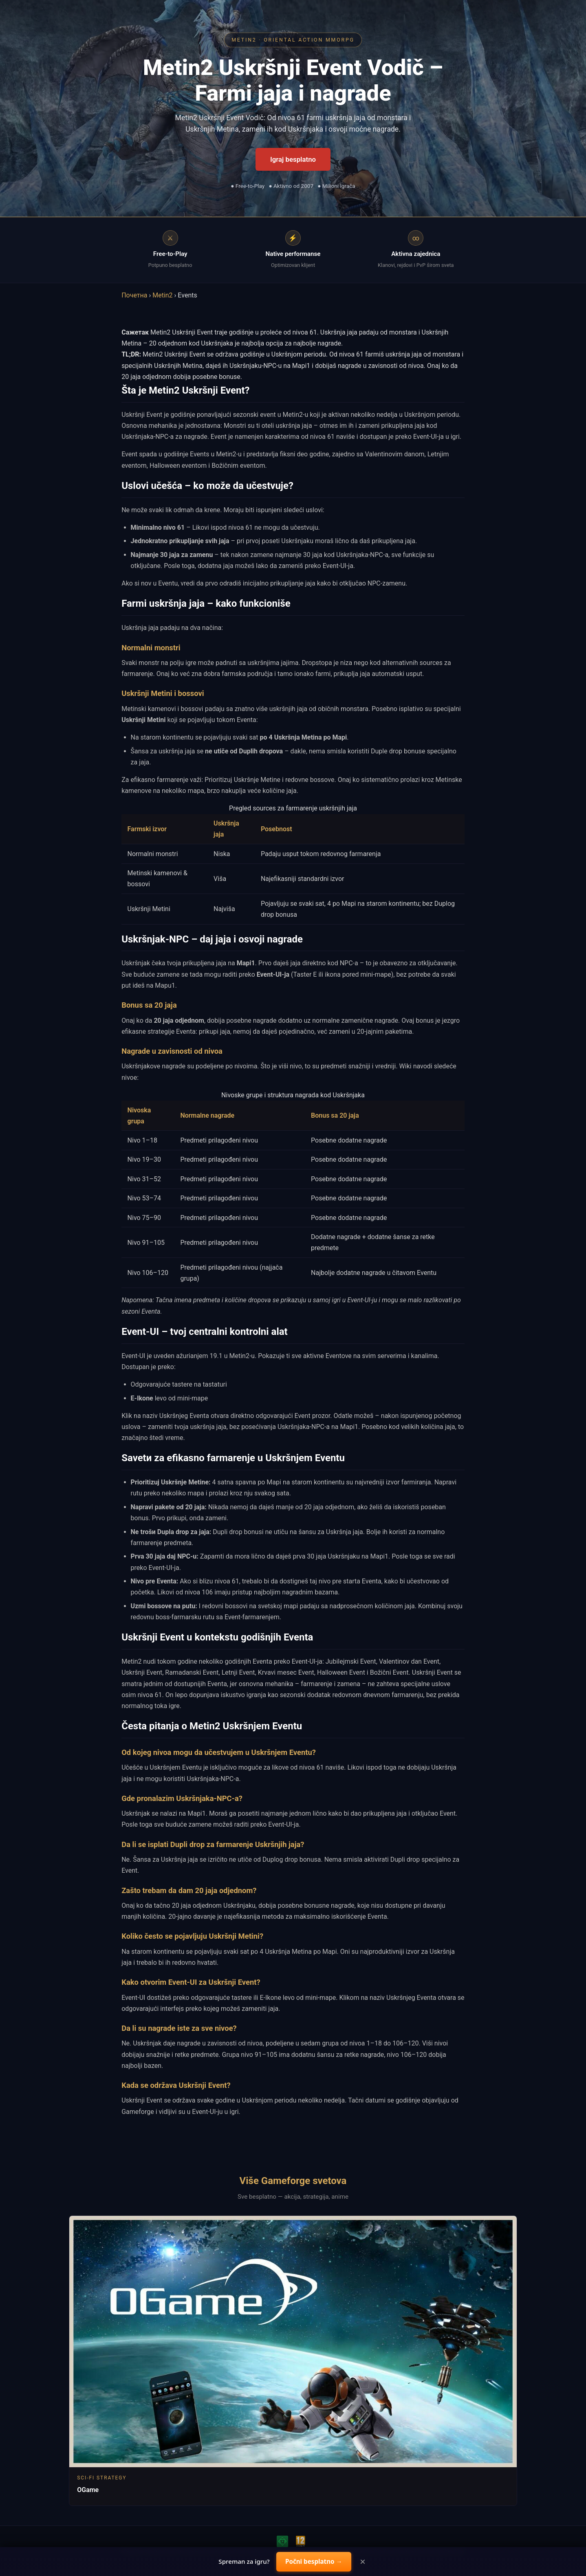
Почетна (134, 295)
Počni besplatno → (313, 2561)
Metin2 (162, 295)
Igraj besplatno (293, 159)
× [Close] (363, 2562)
